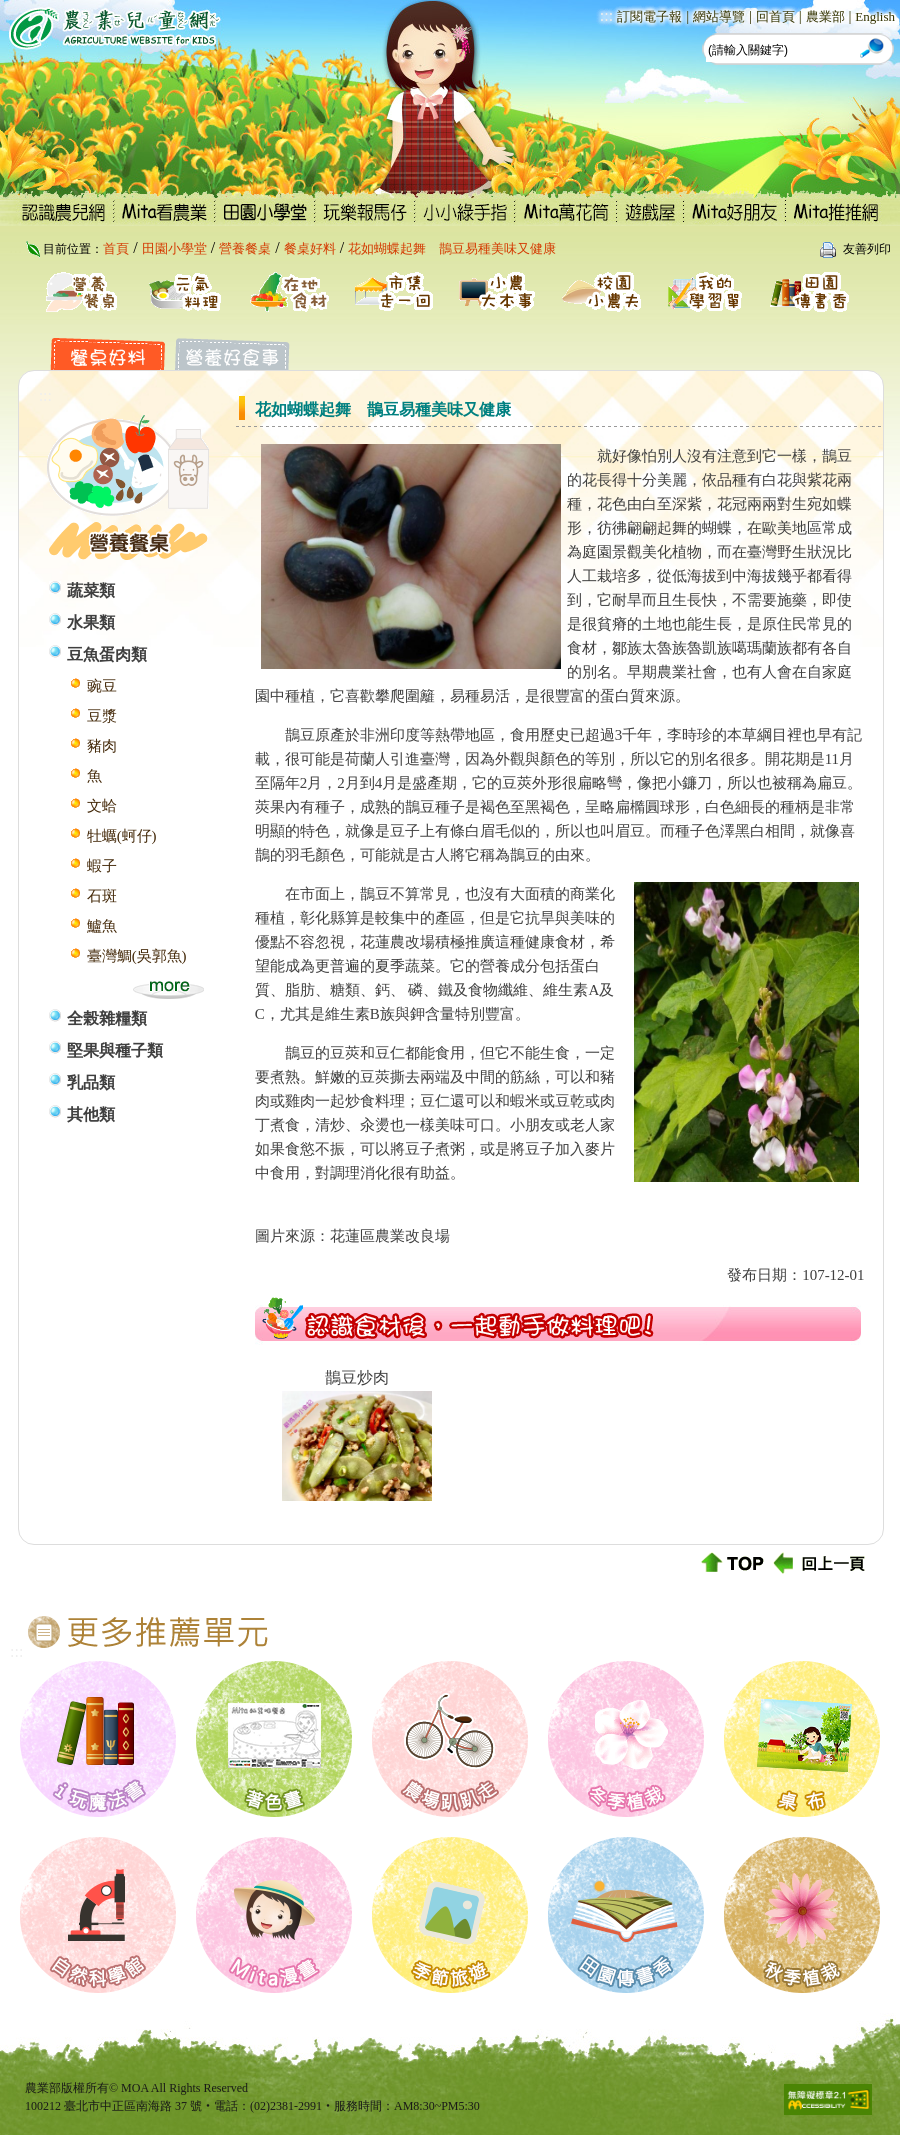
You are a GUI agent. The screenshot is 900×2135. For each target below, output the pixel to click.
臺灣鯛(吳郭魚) (137, 956)
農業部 (825, 16)
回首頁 (775, 16)
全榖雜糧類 (107, 1018)
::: (606, 15)
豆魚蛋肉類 (107, 654)
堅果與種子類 (115, 1050)
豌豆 (102, 686)
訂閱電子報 (649, 16)
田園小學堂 (174, 248)
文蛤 (102, 806)
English (875, 16)
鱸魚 (102, 926)
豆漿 (102, 716)
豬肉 (102, 746)
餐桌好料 (310, 248)
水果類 (91, 622)
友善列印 (867, 249)
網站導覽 (719, 16)
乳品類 (91, 1082)
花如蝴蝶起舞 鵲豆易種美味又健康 (452, 248)
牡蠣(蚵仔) (122, 836)
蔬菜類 (91, 590)
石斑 (102, 896)
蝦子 (102, 866)
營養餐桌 (245, 248)
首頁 (116, 248)
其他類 (91, 1114)
